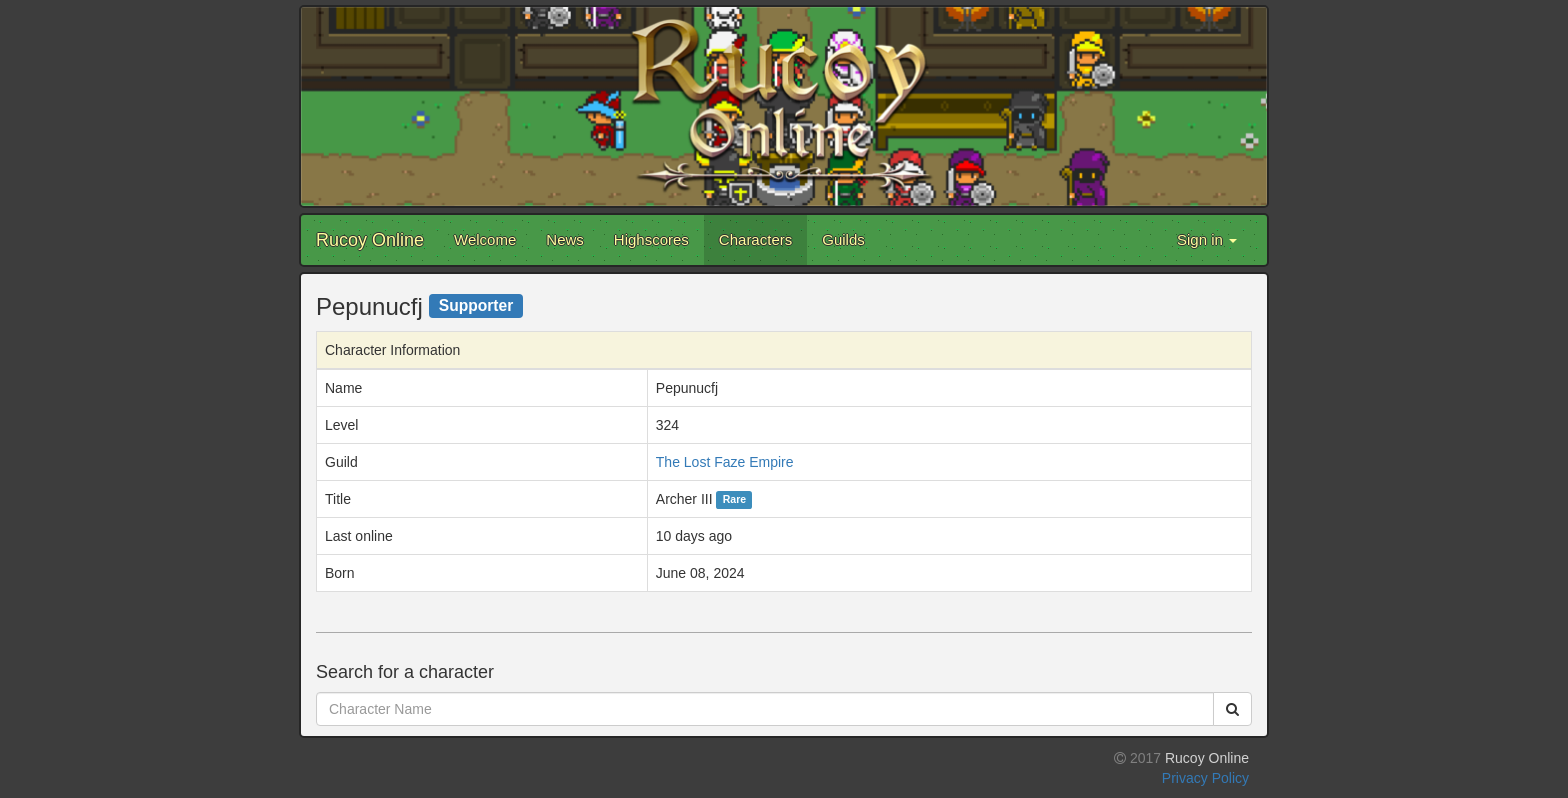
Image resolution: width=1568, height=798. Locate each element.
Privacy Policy (1205, 778)
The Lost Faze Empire (725, 462)
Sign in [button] (1207, 239)
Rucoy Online (370, 240)
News (565, 239)
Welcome (485, 239)
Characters (755, 239)
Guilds (843, 239)
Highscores (651, 239)
